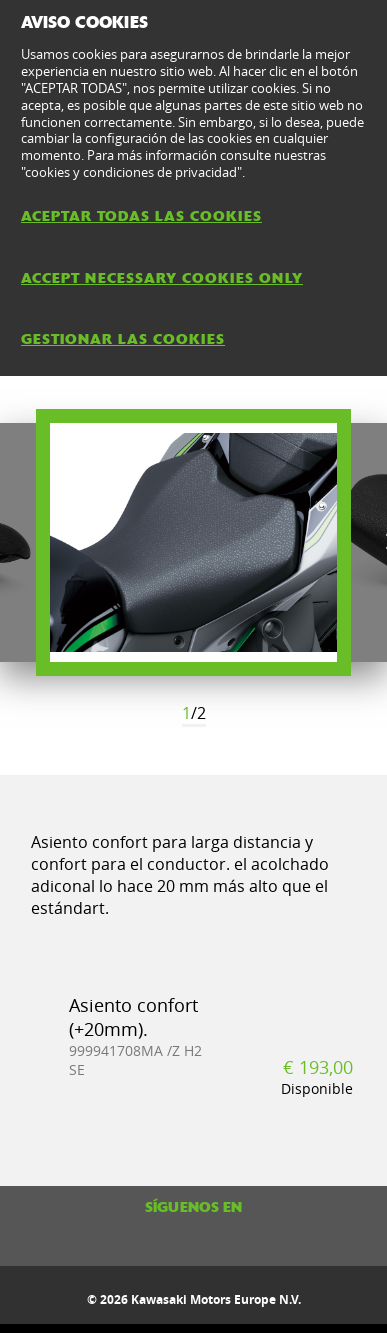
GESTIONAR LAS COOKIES (123, 339)
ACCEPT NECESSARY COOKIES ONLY (162, 278)
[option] (193, 542)
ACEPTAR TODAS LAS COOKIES (141, 216)
